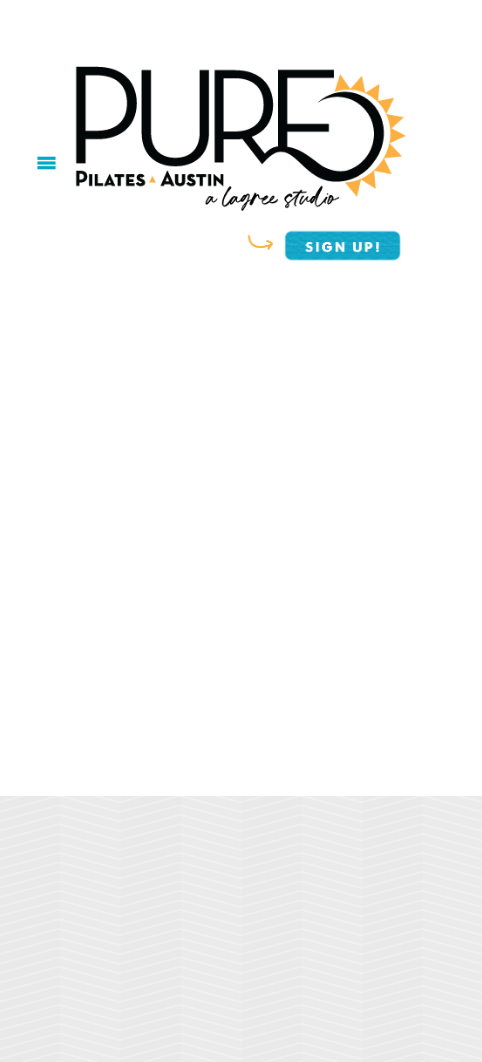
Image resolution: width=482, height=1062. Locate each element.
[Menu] (46, 162)
